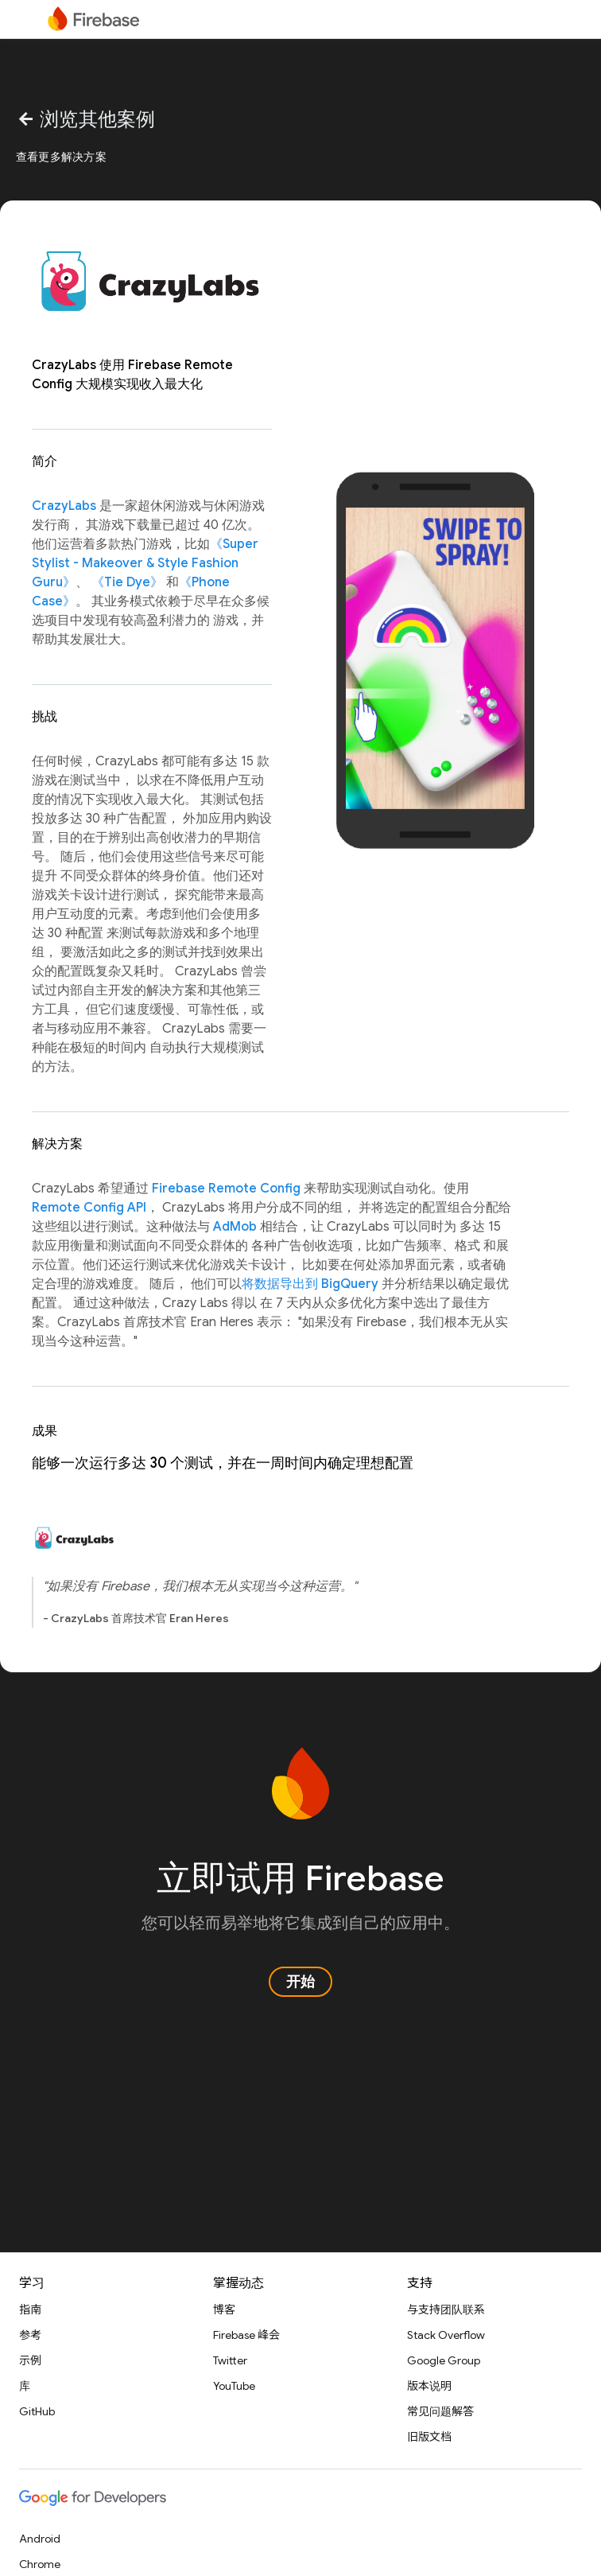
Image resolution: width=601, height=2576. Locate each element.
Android (39, 2538)
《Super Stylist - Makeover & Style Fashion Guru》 (145, 563)
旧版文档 (429, 2437)
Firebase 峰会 (246, 2335)
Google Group (443, 2360)
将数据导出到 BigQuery (310, 1284)
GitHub (37, 2411)
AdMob (235, 1227)
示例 (30, 2360)
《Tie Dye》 (127, 582)
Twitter (230, 2360)
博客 (224, 2309)
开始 (300, 1981)
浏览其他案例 (86, 119)
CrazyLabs (64, 506)
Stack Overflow (446, 2335)
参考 (30, 2335)
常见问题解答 (440, 2411)
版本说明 (429, 2386)
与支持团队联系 (446, 2309)
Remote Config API (89, 1208)
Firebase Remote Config (226, 1189)
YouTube (234, 2386)
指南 (30, 2309)
